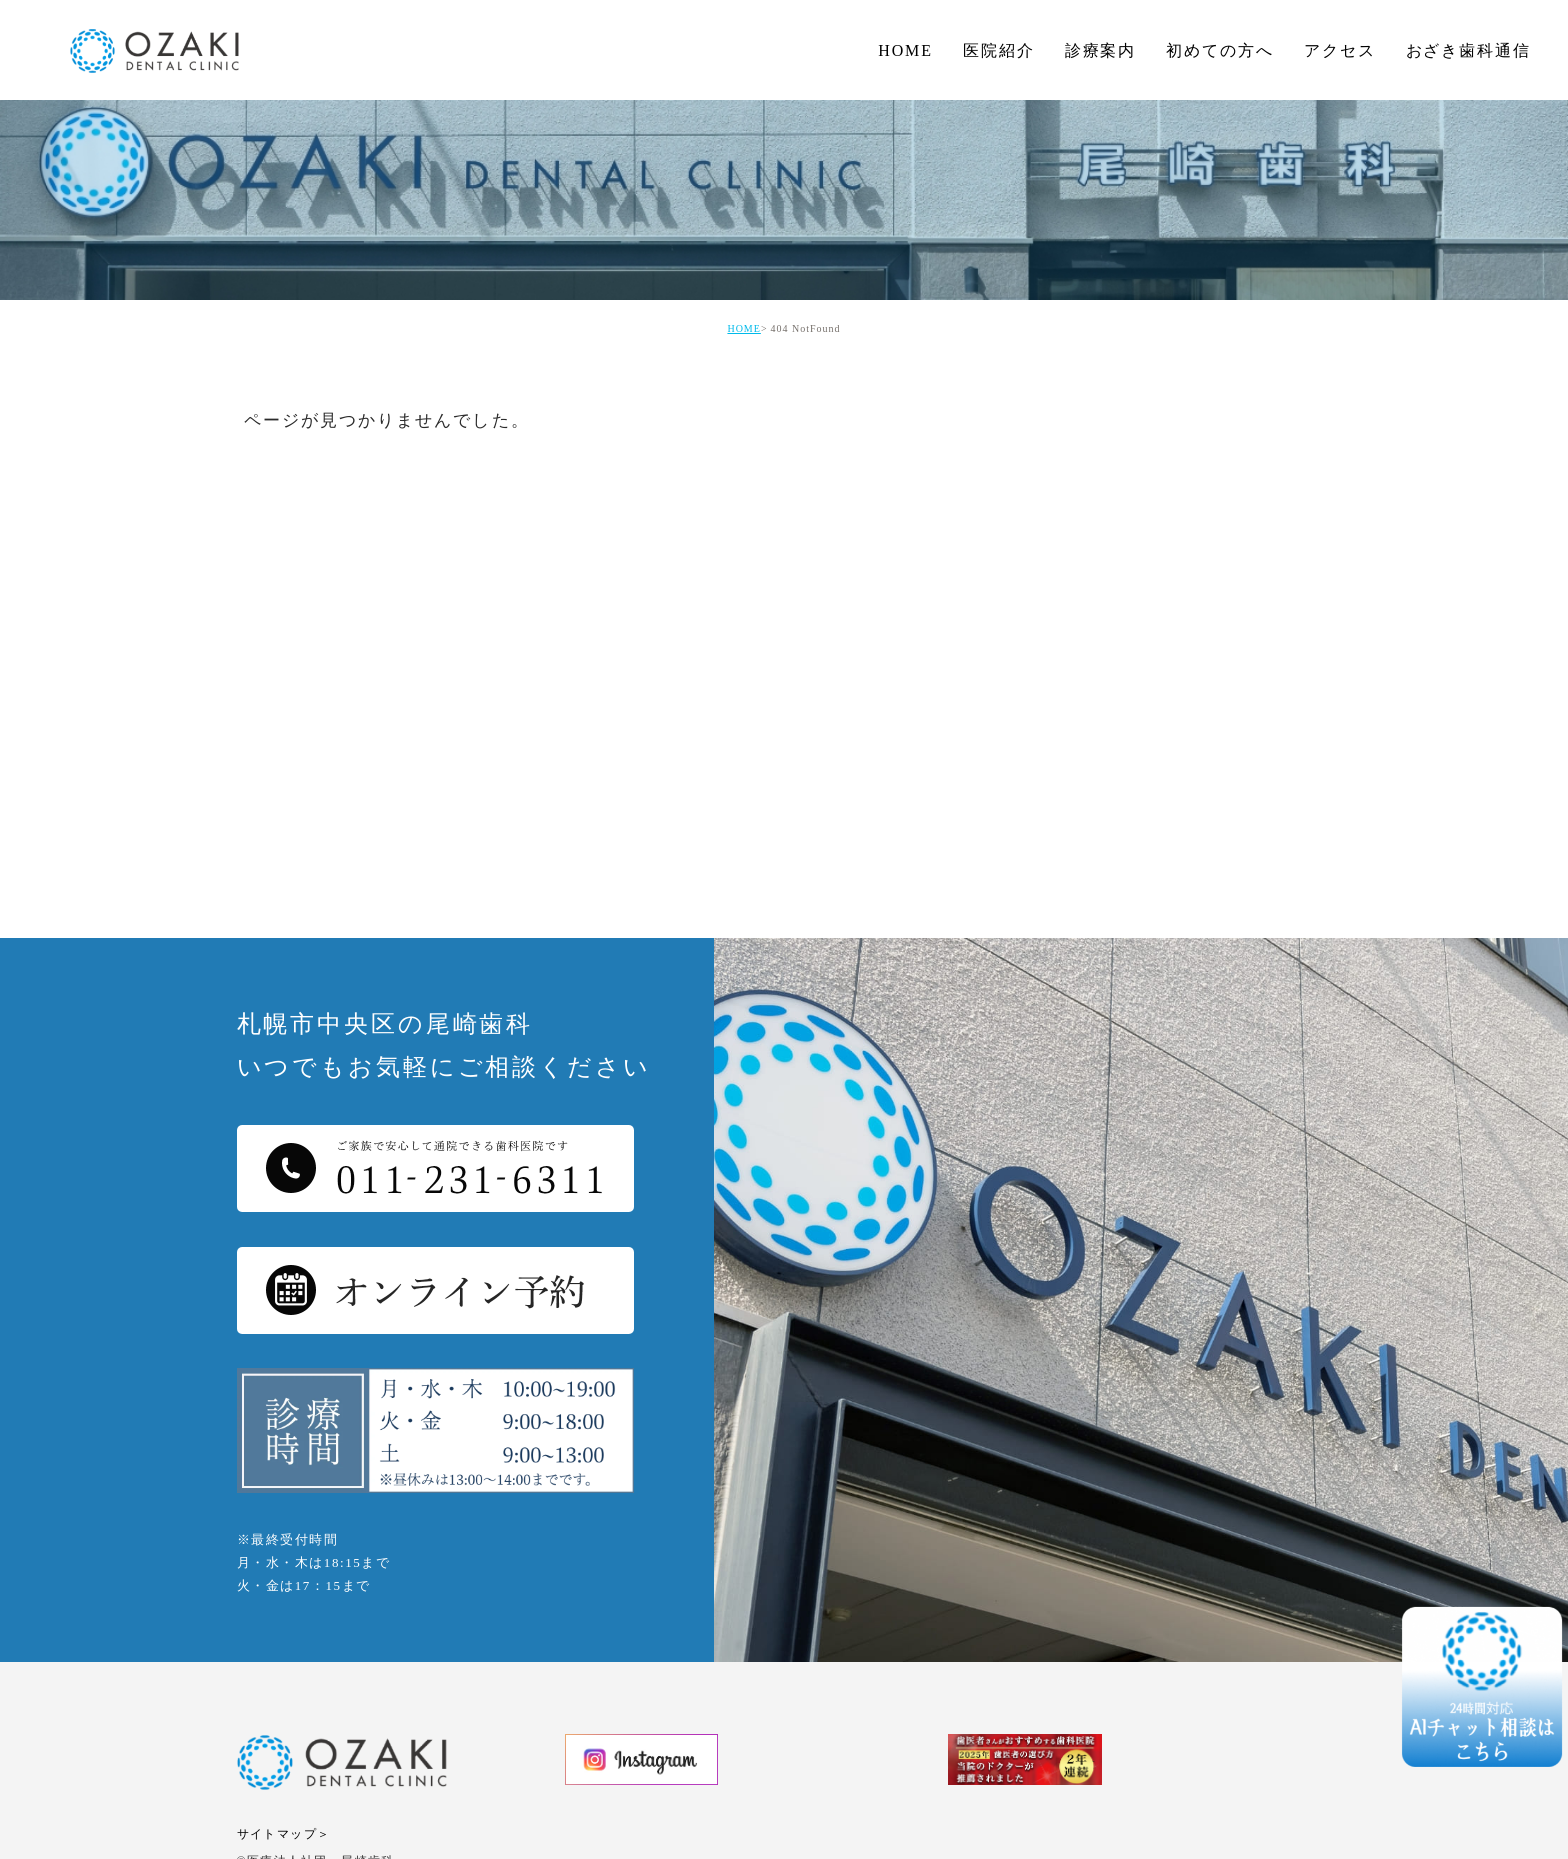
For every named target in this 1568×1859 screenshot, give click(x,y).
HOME (905, 50)
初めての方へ (1220, 50)
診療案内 (1101, 50)
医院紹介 (999, 50)
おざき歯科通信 (1468, 50)
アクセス (1340, 50)
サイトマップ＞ (284, 1834)
